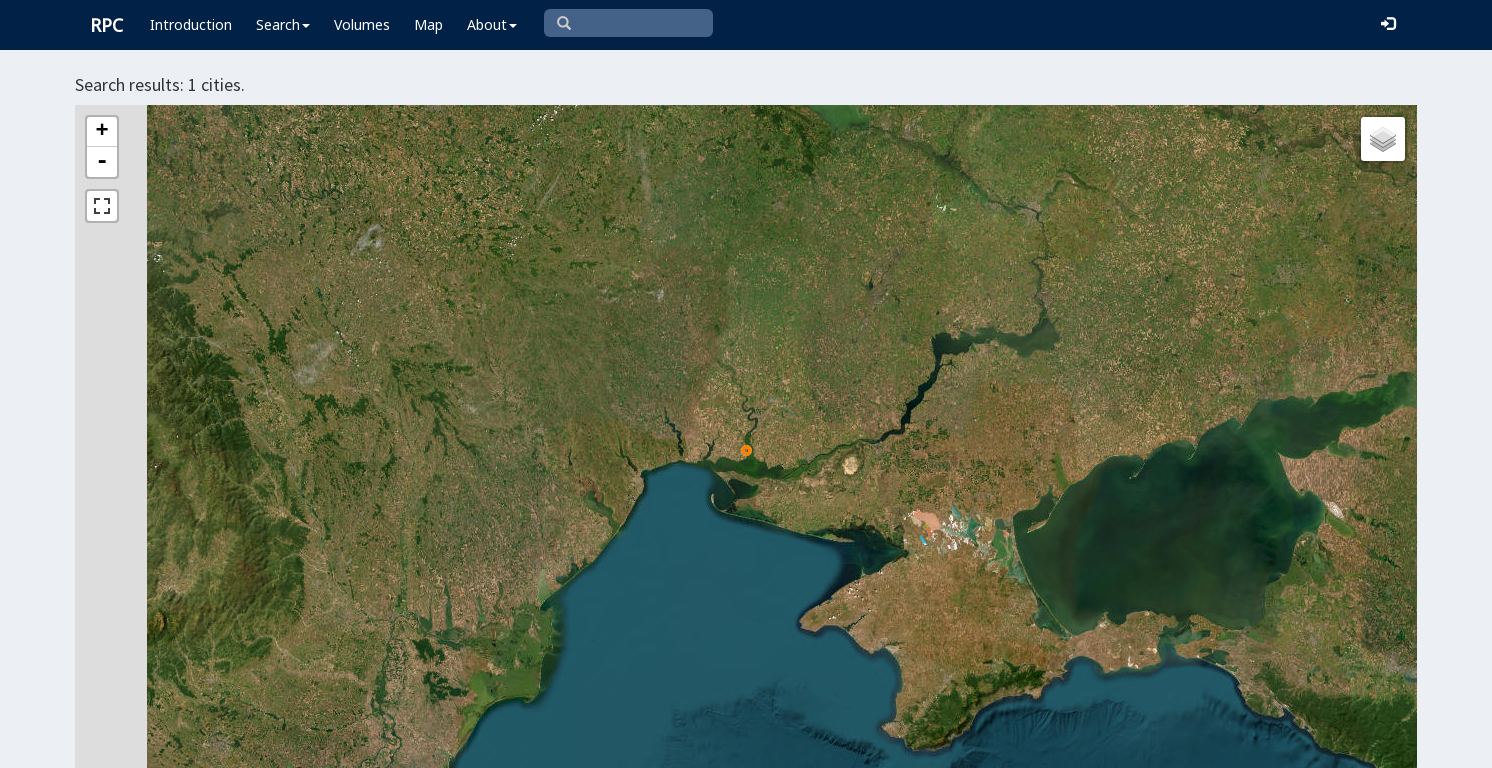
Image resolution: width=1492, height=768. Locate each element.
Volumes (362, 24)
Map (428, 24)
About (492, 24)
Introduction (191, 24)
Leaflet (697, 744)
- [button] (102, 162)
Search (283, 24)
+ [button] (101, 132)
